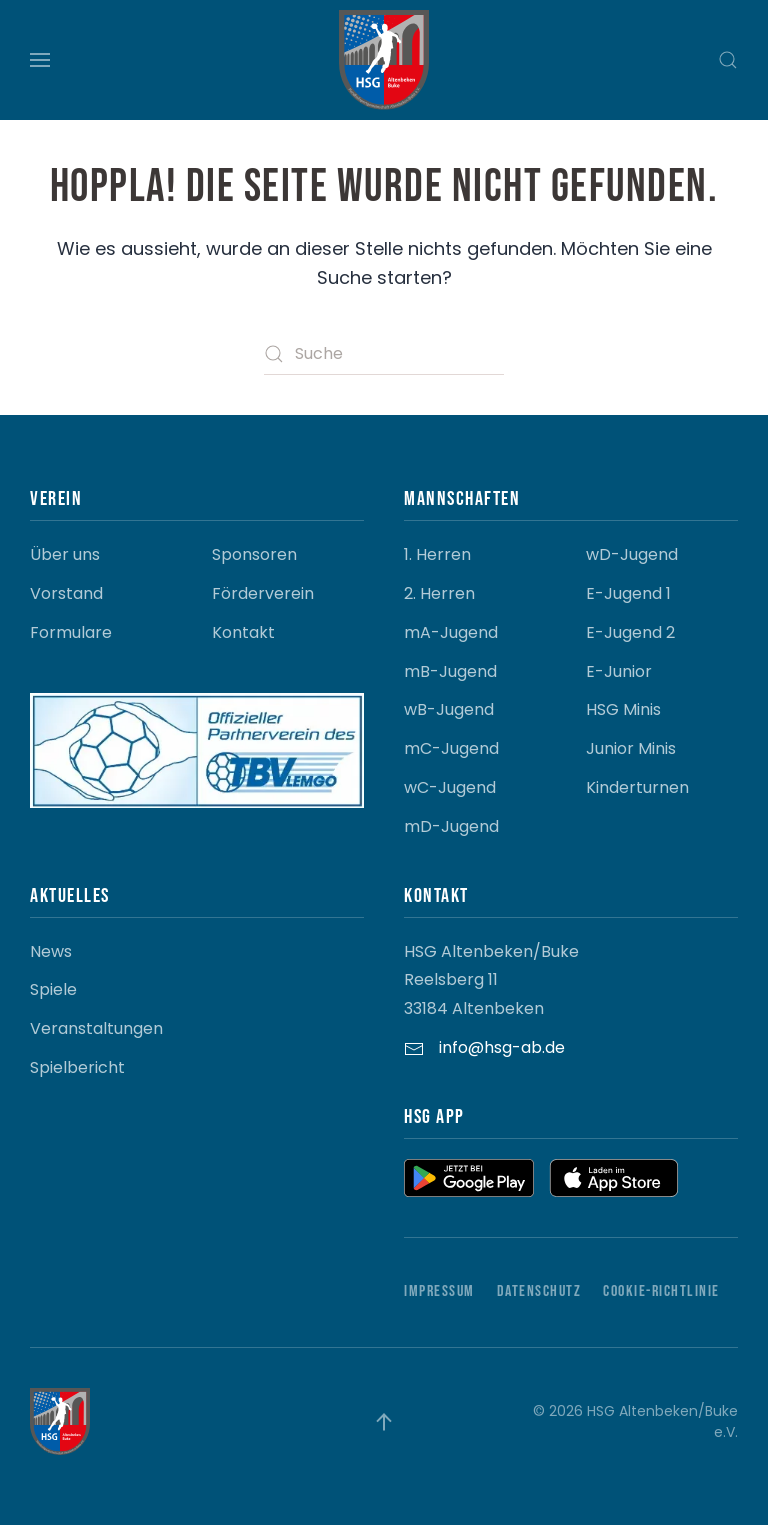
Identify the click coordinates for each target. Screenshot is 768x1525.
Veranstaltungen (96, 1028)
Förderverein (263, 593)
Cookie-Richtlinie (661, 1291)
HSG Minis (623, 709)
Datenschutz (539, 1291)
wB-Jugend (449, 709)
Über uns (65, 554)
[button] (40, 60)
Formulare (71, 632)
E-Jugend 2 (630, 632)
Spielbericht (77, 1067)
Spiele (53, 989)
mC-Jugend (451, 748)
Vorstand (66, 593)
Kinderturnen (637, 787)
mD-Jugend (451, 826)
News (51, 951)
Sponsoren (254, 554)
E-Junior (619, 671)
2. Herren (439, 593)
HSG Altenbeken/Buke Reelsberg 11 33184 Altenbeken (491, 980)
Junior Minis (631, 748)
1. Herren (437, 554)
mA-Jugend (451, 632)
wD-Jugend (632, 554)
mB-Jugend (450, 671)
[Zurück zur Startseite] (384, 60)
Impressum (439, 1291)
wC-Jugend (450, 787)
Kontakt (243, 632)
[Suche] (384, 354)
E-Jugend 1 (628, 593)
